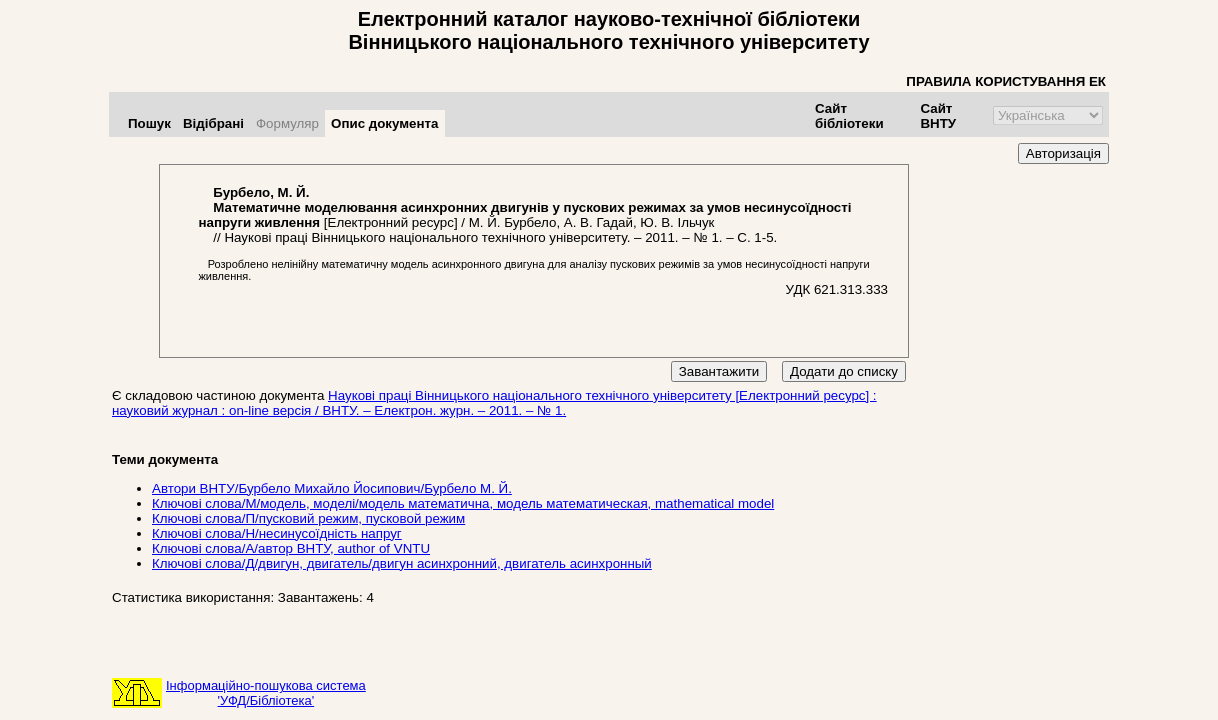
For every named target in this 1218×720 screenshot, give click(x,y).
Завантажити (719, 371)
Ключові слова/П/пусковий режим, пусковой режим (308, 518)
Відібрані (213, 123)
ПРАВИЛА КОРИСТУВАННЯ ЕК (1006, 81)
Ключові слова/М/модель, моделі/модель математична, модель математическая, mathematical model (463, 503)
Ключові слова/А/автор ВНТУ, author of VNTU (291, 548)
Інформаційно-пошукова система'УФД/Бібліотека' (266, 693)
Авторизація (1063, 153)
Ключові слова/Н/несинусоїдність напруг (277, 533)
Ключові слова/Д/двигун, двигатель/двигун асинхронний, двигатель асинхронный (402, 563)
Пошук (149, 123)
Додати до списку (844, 371)
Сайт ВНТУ (938, 116)
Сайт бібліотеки (849, 116)
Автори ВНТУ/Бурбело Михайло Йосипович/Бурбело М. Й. (332, 488)
